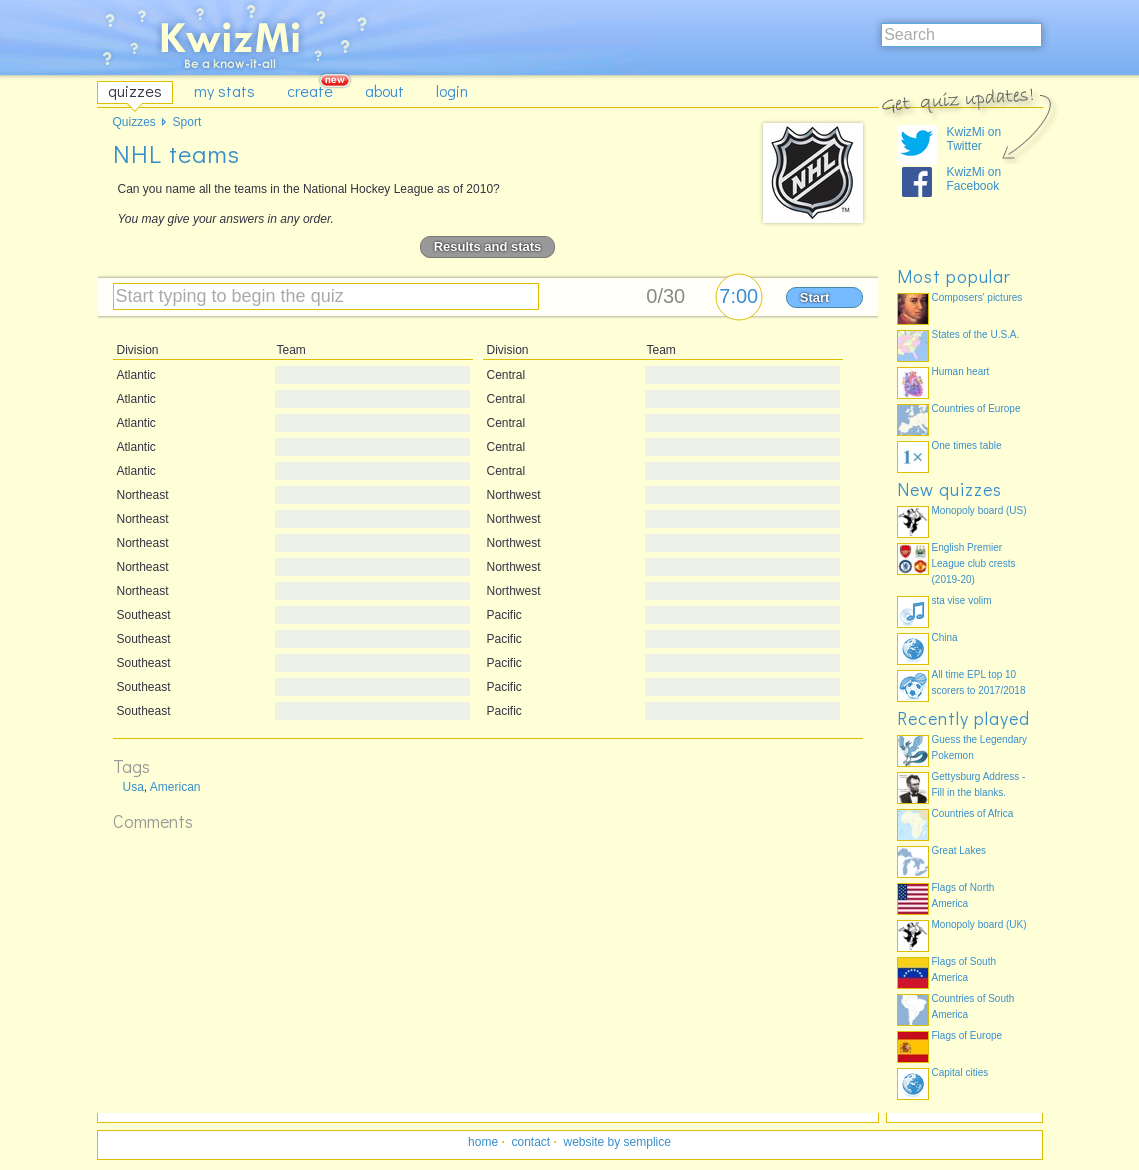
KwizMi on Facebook (974, 179)
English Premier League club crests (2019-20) (974, 563)
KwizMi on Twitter (974, 139)
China (945, 637)
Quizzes (134, 122)
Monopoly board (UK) (979, 924)
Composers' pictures (977, 297)
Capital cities (960, 1072)
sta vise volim (962, 600)
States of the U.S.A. (976, 334)
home (483, 1142)
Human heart (961, 371)
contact (530, 1142)
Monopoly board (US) (979, 510)
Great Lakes (959, 850)
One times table (967, 445)
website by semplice (617, 1142)
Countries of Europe (976, 408)
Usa (133, 787)
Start (815, 297)
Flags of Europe (967, 1035)
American (175, 787)
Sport (187, 122)
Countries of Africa (973, 813)
